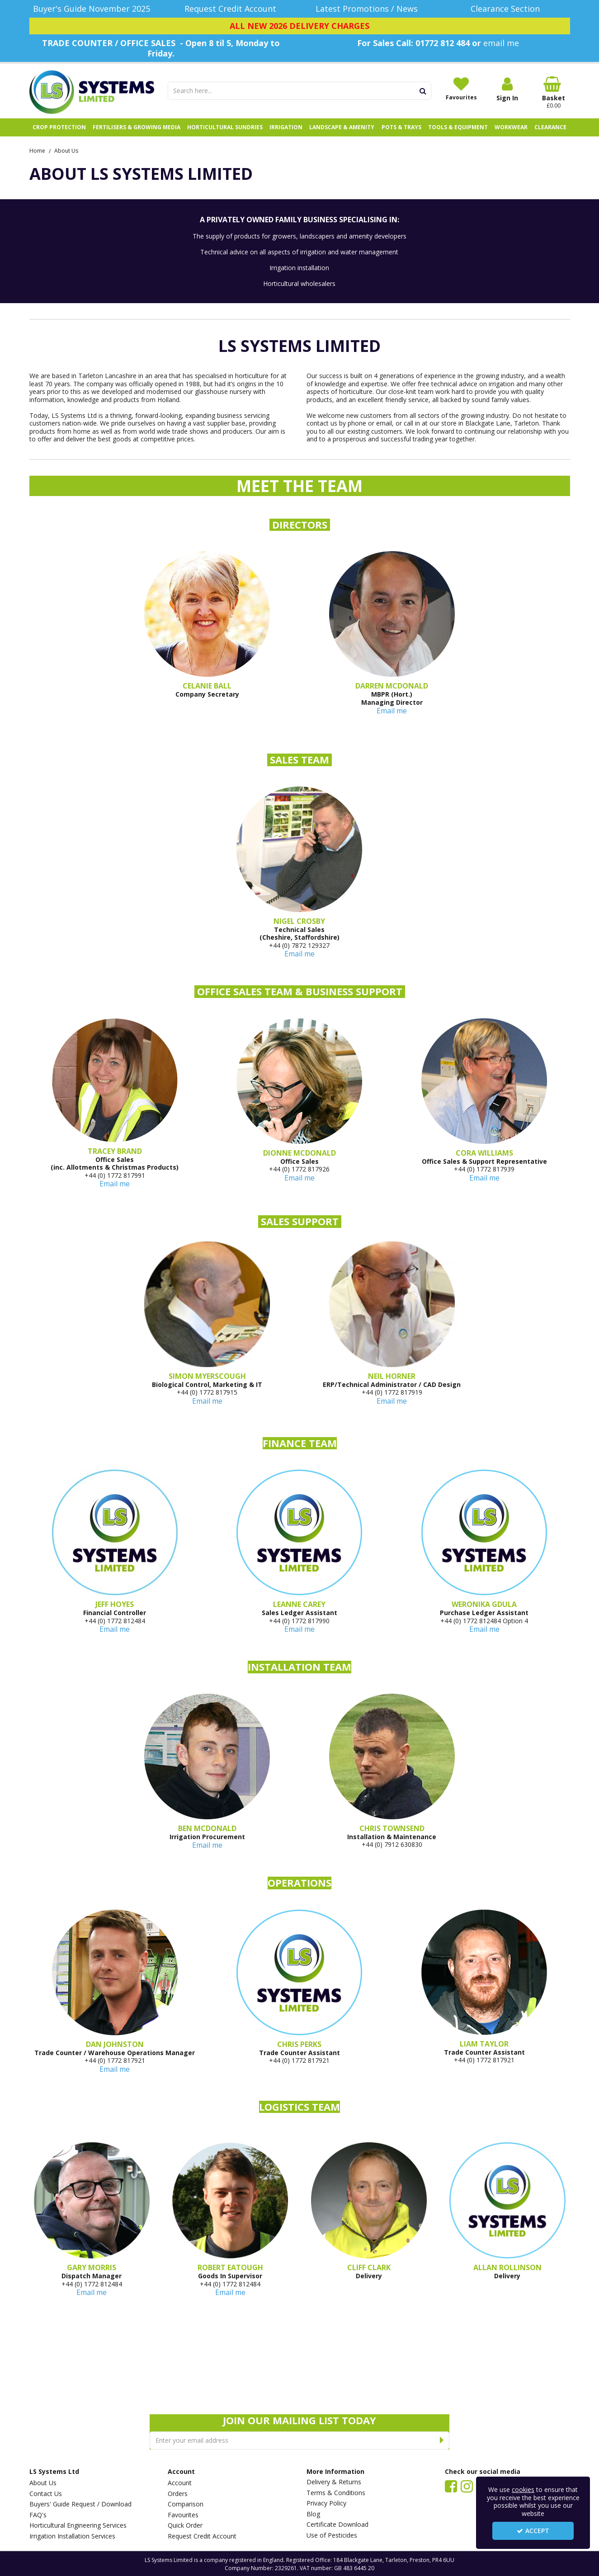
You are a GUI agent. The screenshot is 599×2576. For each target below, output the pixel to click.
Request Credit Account (202, 2536)
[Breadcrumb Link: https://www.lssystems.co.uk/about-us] (66, 150)
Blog (313, 2514)
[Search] (291, 91)
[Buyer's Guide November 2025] (92, 9)
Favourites (183, 2515)
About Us (43, 2483)
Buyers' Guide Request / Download (80, 2504)
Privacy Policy (326, 2503)
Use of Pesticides (332, 2535)
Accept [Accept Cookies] (533, 2530)
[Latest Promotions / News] (369, 9)
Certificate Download (337, 2524)
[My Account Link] (507, 89)
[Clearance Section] (507, 9)
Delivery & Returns (334, 2482)
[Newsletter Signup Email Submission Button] (442, 2440)
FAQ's (38, 2515)
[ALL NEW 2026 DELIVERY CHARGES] (299, 26)
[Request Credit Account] (230, 9)
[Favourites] (461, 88)
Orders (178, 2494)
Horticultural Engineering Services (78, 2525)
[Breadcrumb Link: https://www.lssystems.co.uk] (37, 150)
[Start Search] (423, 91)
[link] (451, 2486)
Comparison (185, 2504)
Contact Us (45, 2494)
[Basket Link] (553, 92)
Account (180, 2483)
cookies (523, 2489)
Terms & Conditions (336, 2493)
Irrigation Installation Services (72, 2536)
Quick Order (185, 2525)
